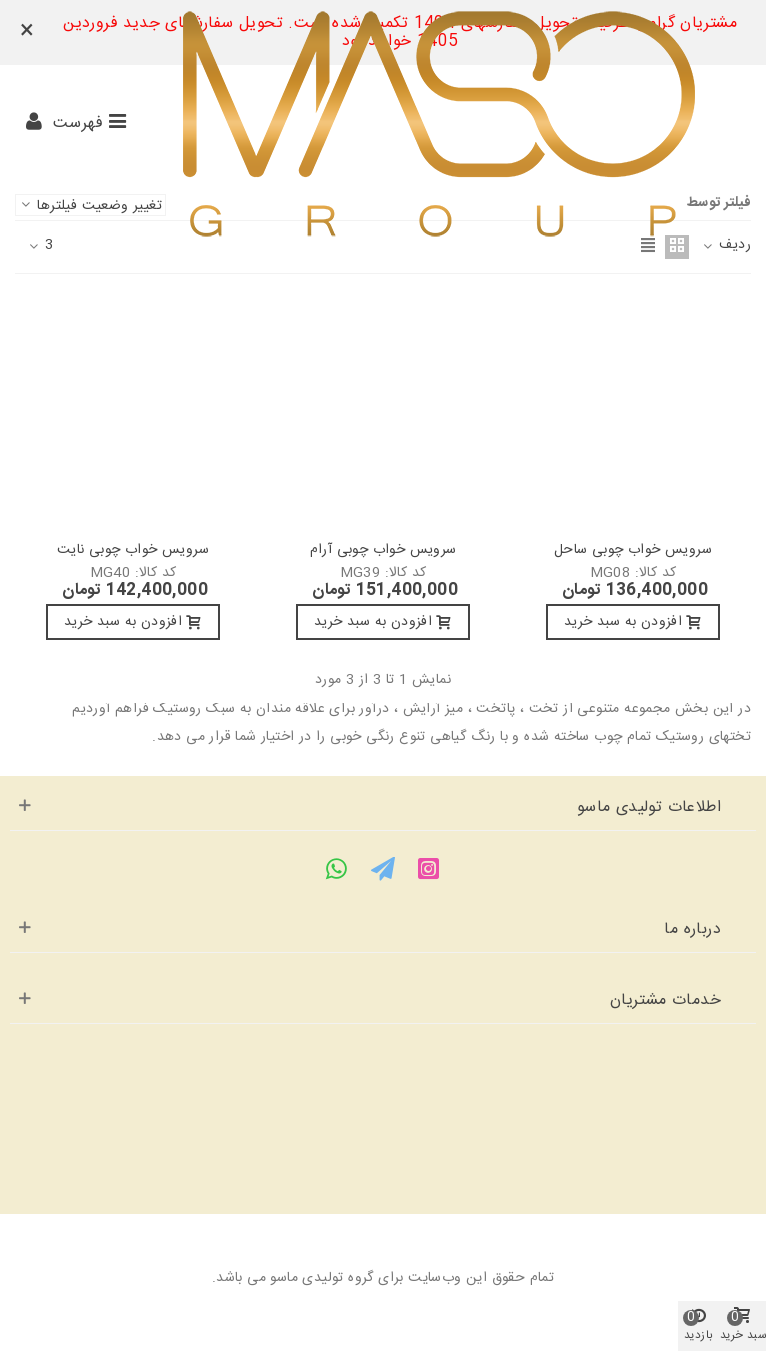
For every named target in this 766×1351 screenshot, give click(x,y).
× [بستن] (27, 32)
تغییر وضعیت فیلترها (90, 205)
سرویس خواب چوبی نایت (133, 550)
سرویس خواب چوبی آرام (383, 550)
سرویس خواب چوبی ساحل (633, 550)
